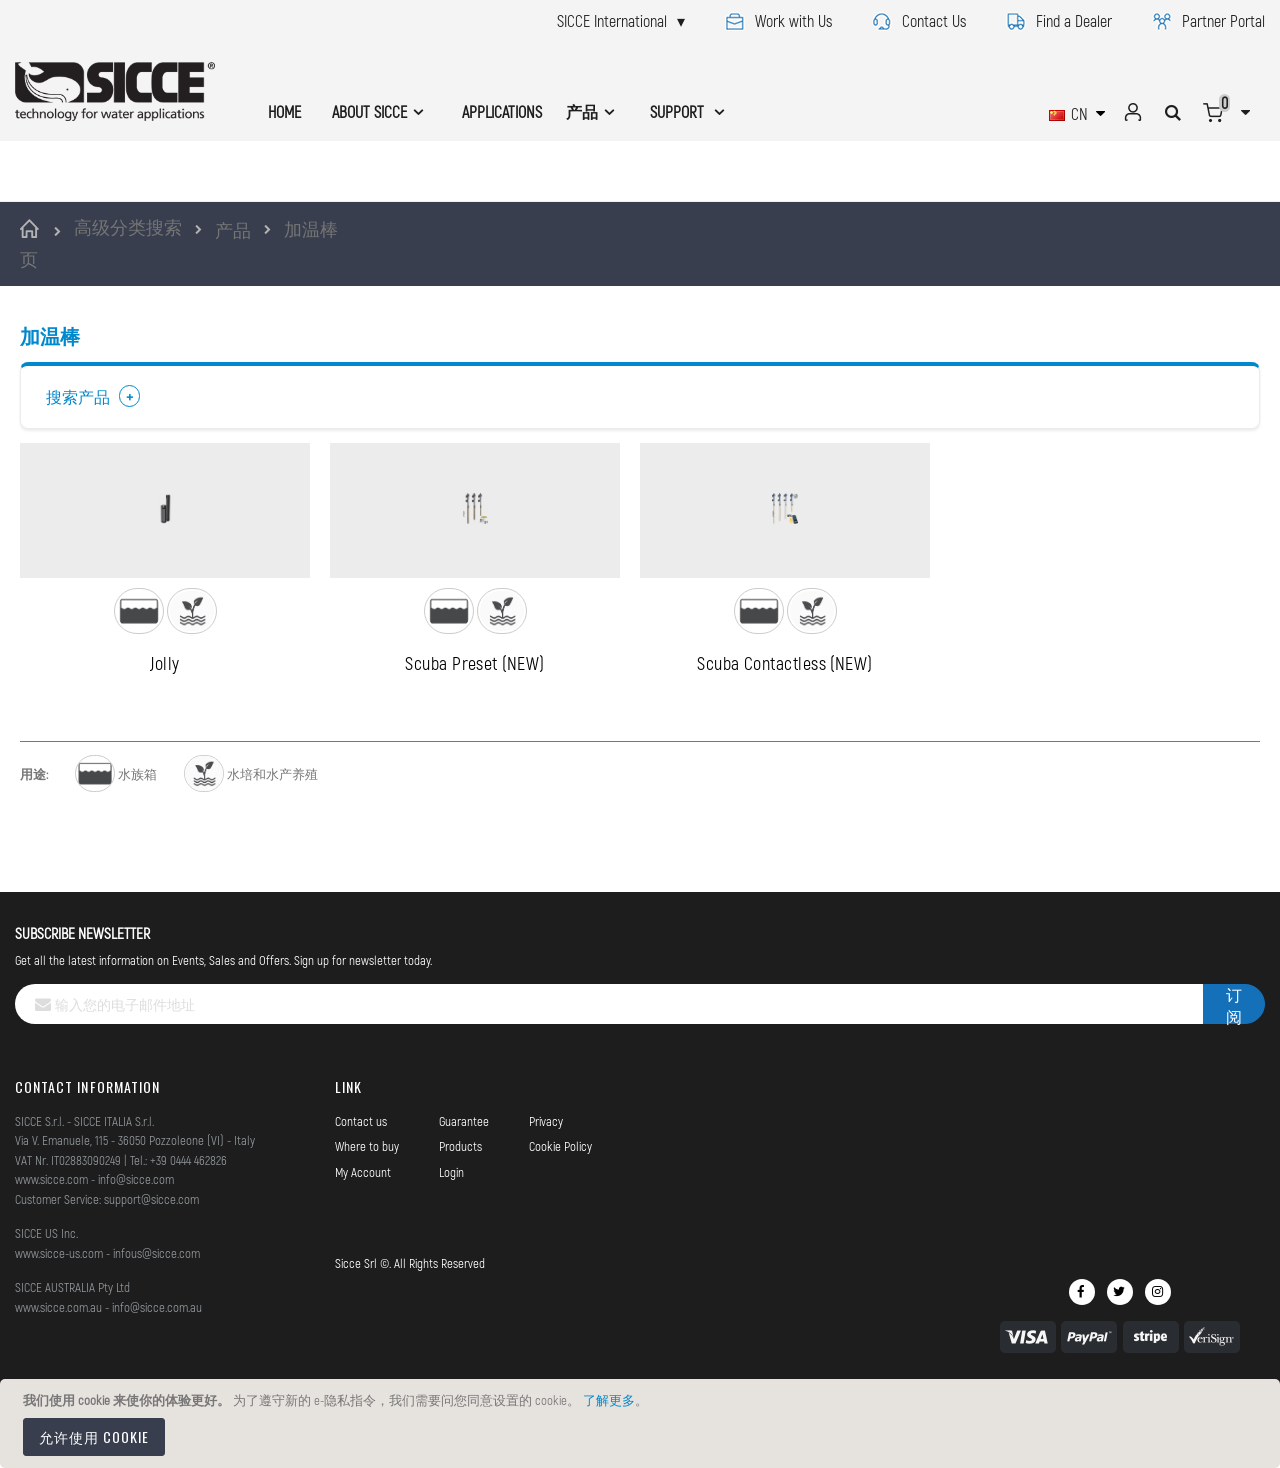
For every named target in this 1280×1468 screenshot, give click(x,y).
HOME (284, 111)
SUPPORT (679, 111)
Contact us (361, 1192)
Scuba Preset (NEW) (474, 734)
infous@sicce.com (156, 1324)
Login (451, 1243)
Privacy (546, 1192)
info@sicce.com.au (157, 1378)
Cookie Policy (560, 1217)
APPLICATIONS (502, 111)
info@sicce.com (136, 1250)
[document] (643, 1423)
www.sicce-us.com (59, 1324)
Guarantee (464, 1192)
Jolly (164, 734)
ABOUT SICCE (369, 111)
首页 (32, 244)
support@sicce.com (151, 1270)
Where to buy (367, 1217)
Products (460, 1217)
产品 (233, 230)
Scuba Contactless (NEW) (784, 734)
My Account (363, 1243)
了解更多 (609, 1400)
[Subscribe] (1234, 1075)
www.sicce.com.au (58, 1378)
